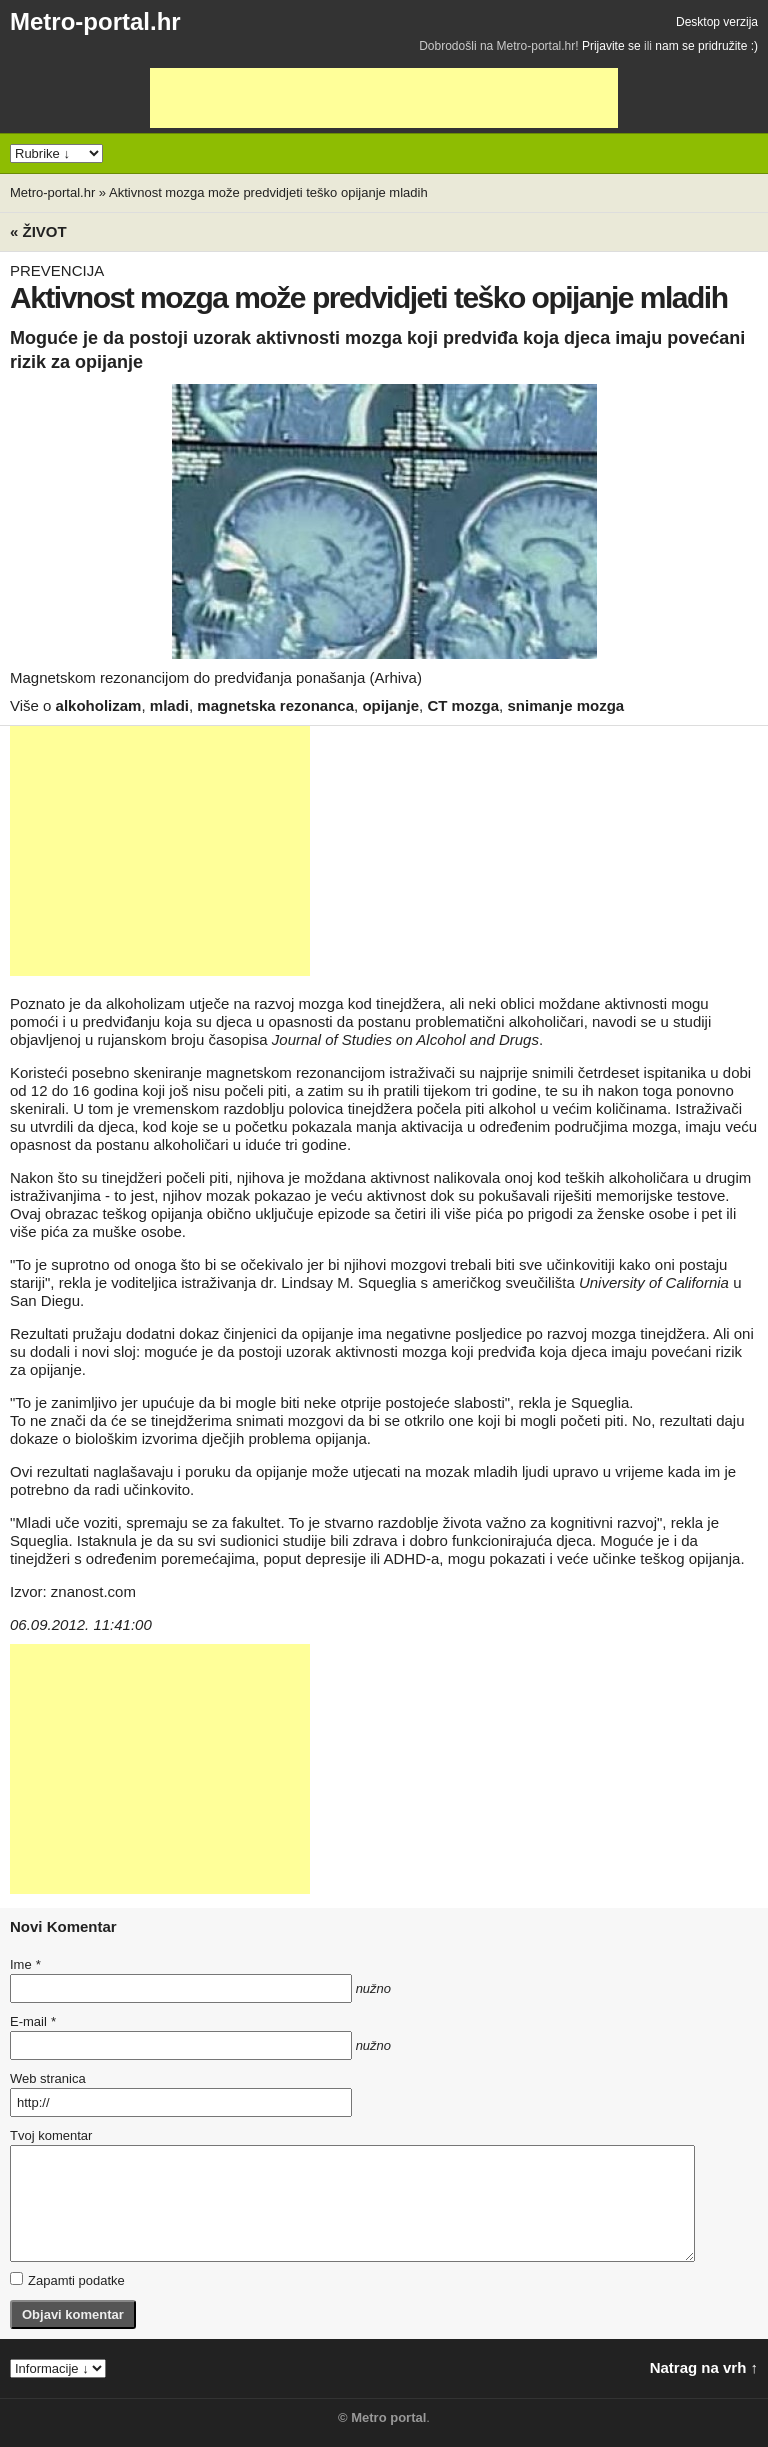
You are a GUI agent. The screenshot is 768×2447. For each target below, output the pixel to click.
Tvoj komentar (51, 2135)
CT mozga (463, 705)
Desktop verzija (717, 22)
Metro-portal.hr (95, 21)
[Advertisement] (384, 98)
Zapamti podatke (67, 2280)
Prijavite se (611, 46)
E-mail (33, 2021)
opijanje (390, 705)
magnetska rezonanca (275, 705)
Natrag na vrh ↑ (704, 2367)
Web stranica (48, 2078)
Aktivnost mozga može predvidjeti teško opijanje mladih (268, 192)
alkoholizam (99, 705)
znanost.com (93, 1591)
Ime (25, 1964)
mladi (169, 705)
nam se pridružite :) (706, 46)
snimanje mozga (565, 705)
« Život (38, 231)
